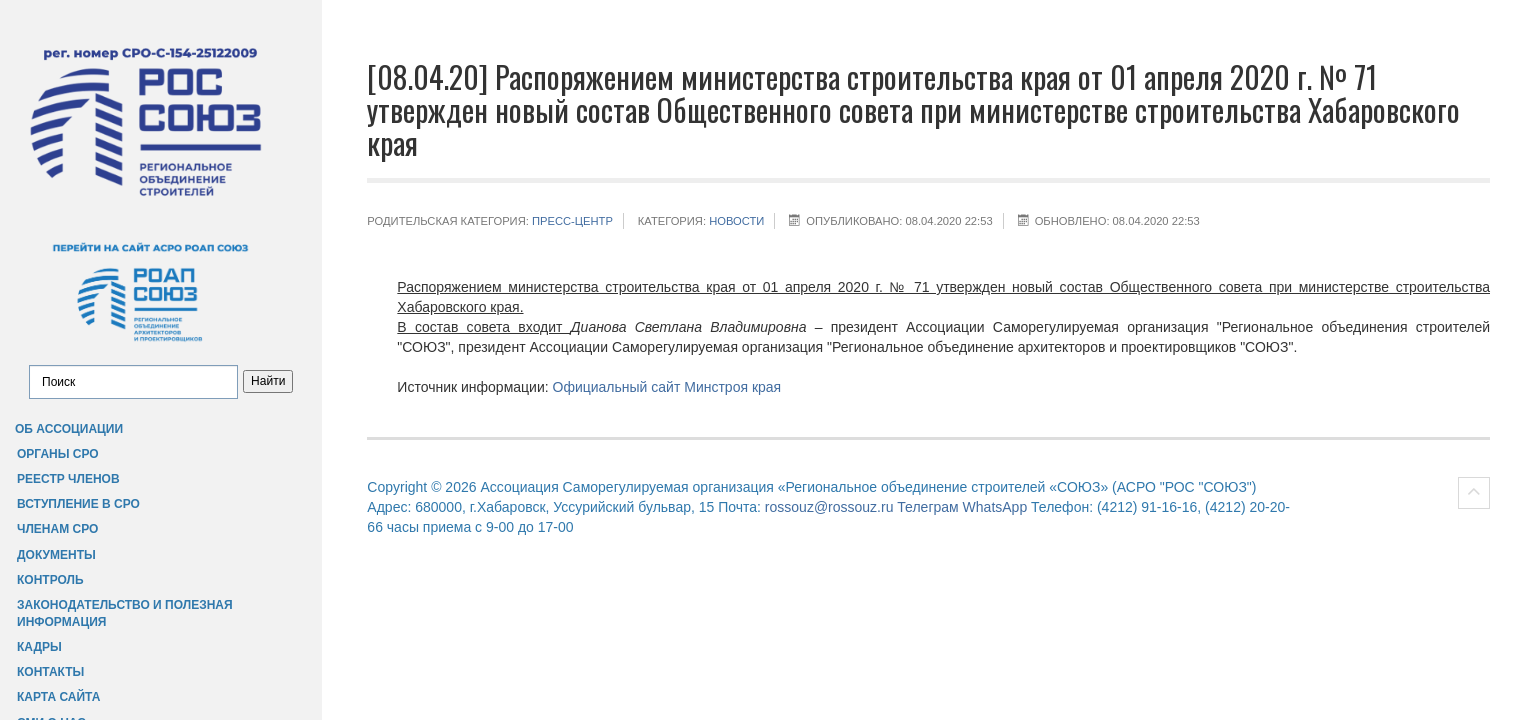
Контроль (50, 580)
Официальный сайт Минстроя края (667, 387)
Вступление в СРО (78, 504)
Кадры (39, 647)
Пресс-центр (572, 221)
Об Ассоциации (69, 429)
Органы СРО (58, 454)
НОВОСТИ (736, 221)
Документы (56, 555)
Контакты (50, 672)
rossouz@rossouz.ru (829, 507)
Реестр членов (68, 479)
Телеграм (927, 507)
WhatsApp (995, 507)
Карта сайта (58, 697)
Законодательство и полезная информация (125, 613)
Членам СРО (57, 529)
